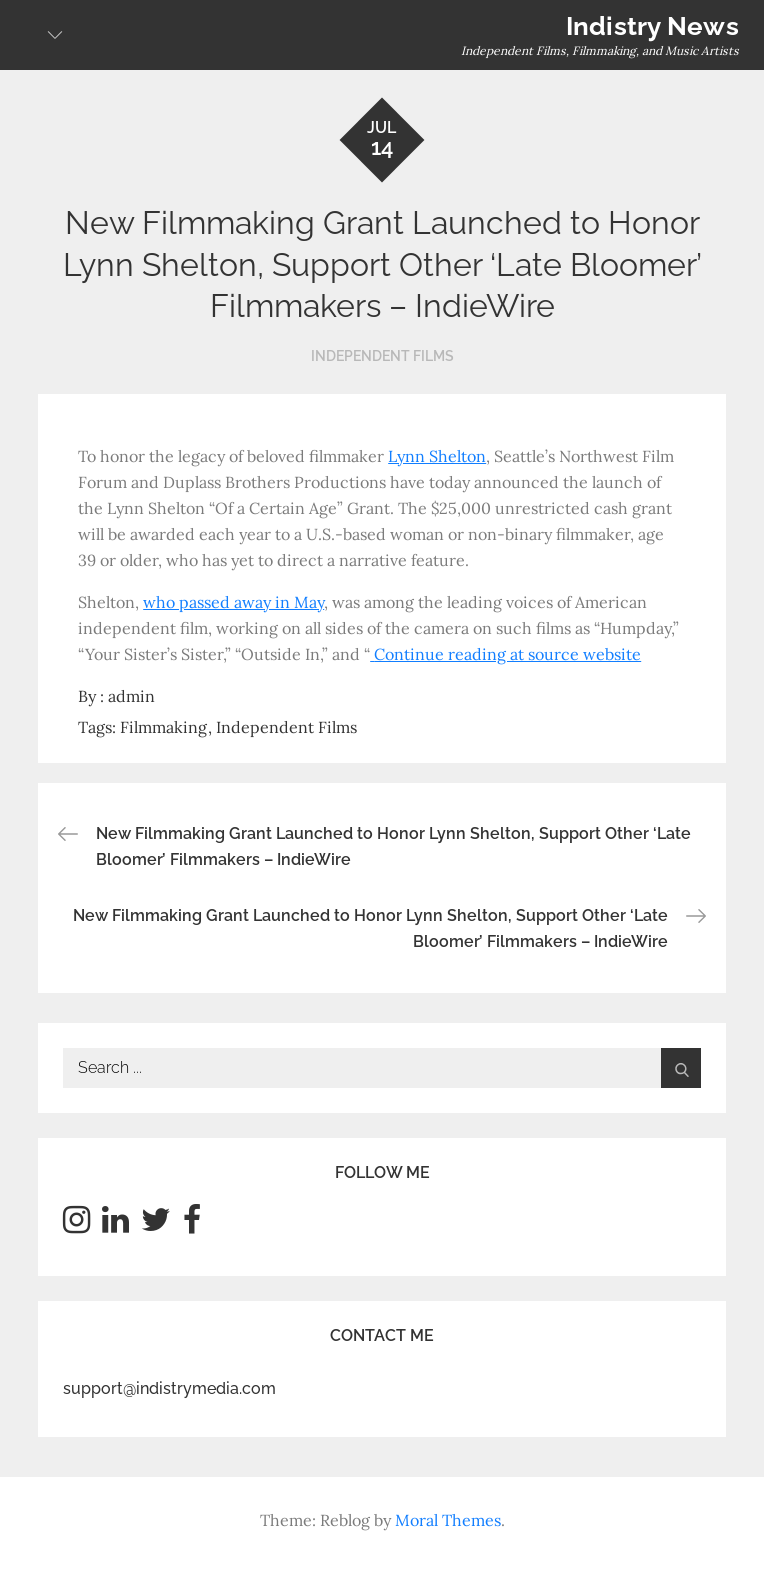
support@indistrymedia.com (169, 1388)
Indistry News (652, 26)
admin (131, 696)
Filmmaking (163, 727)
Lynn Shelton (437, 456)
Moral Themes (448, 1520)
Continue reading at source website (507, 654)
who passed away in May (233, 602)
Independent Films (382, 356)
